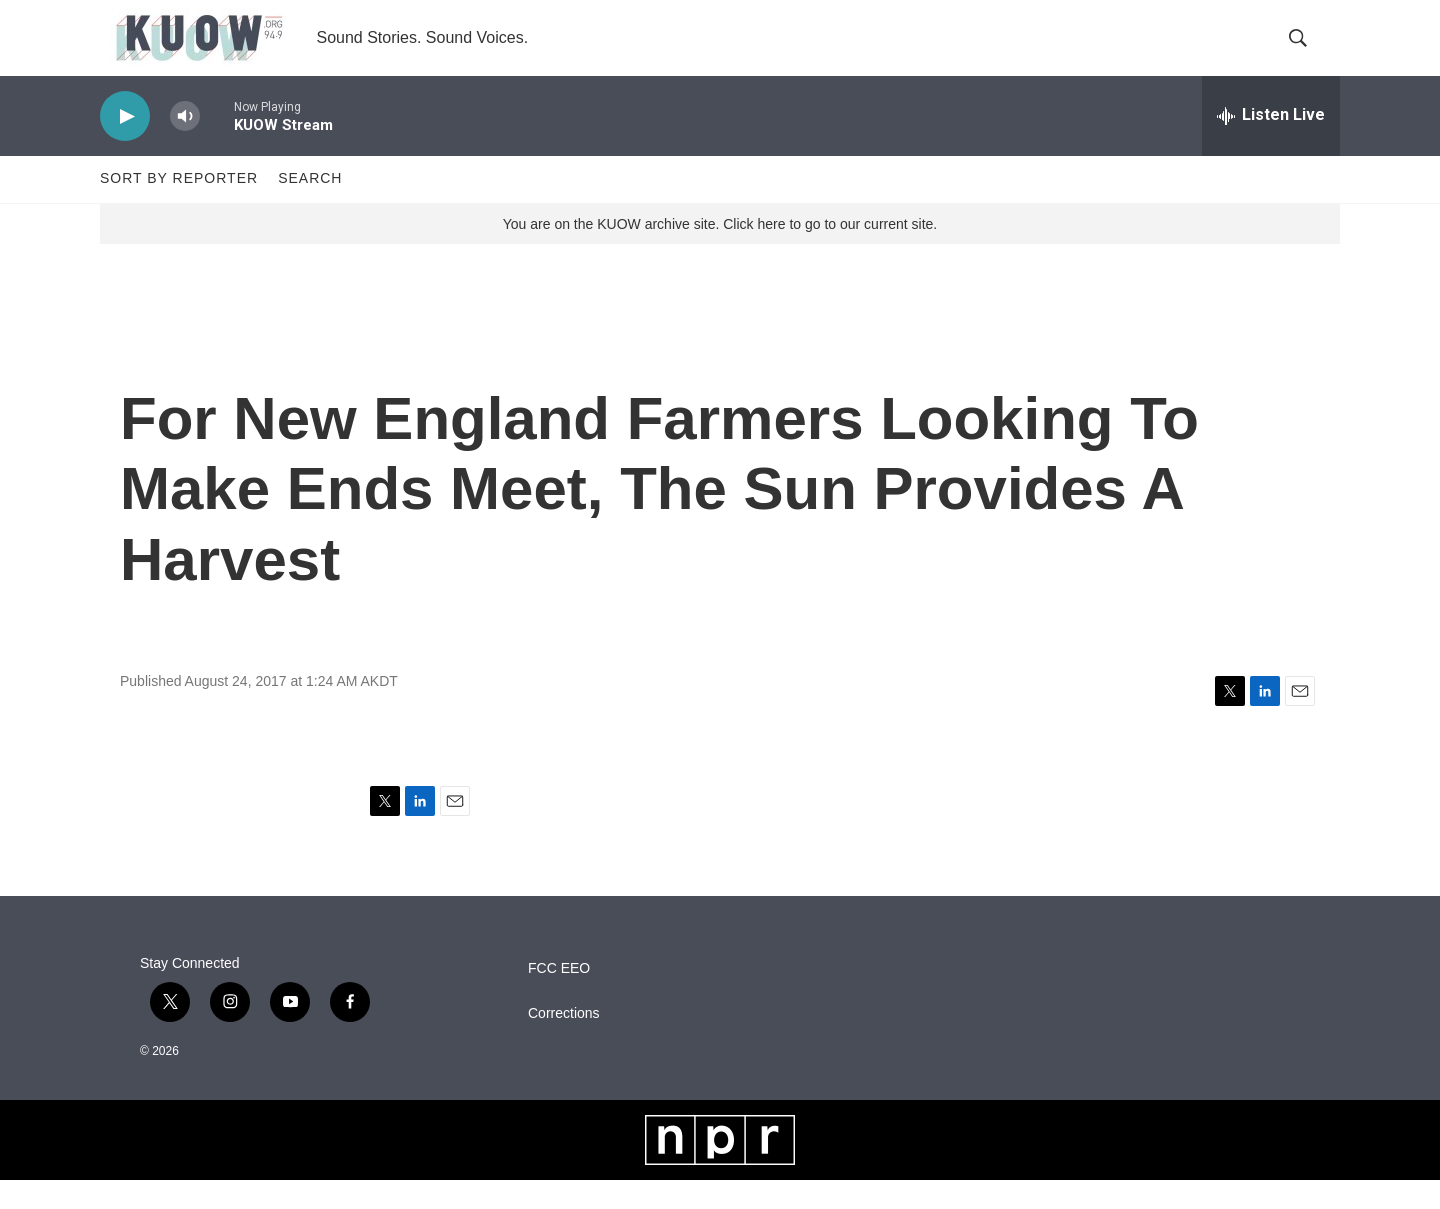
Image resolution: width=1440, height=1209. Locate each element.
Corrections (564, 1042)
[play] (125, 145)
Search (310, 208)
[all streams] (1271, 145)
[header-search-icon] (1308, 53)
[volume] (185, 145)
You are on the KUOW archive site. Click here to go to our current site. (720, 253)
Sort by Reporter (179, 208)
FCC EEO (559, 997)
